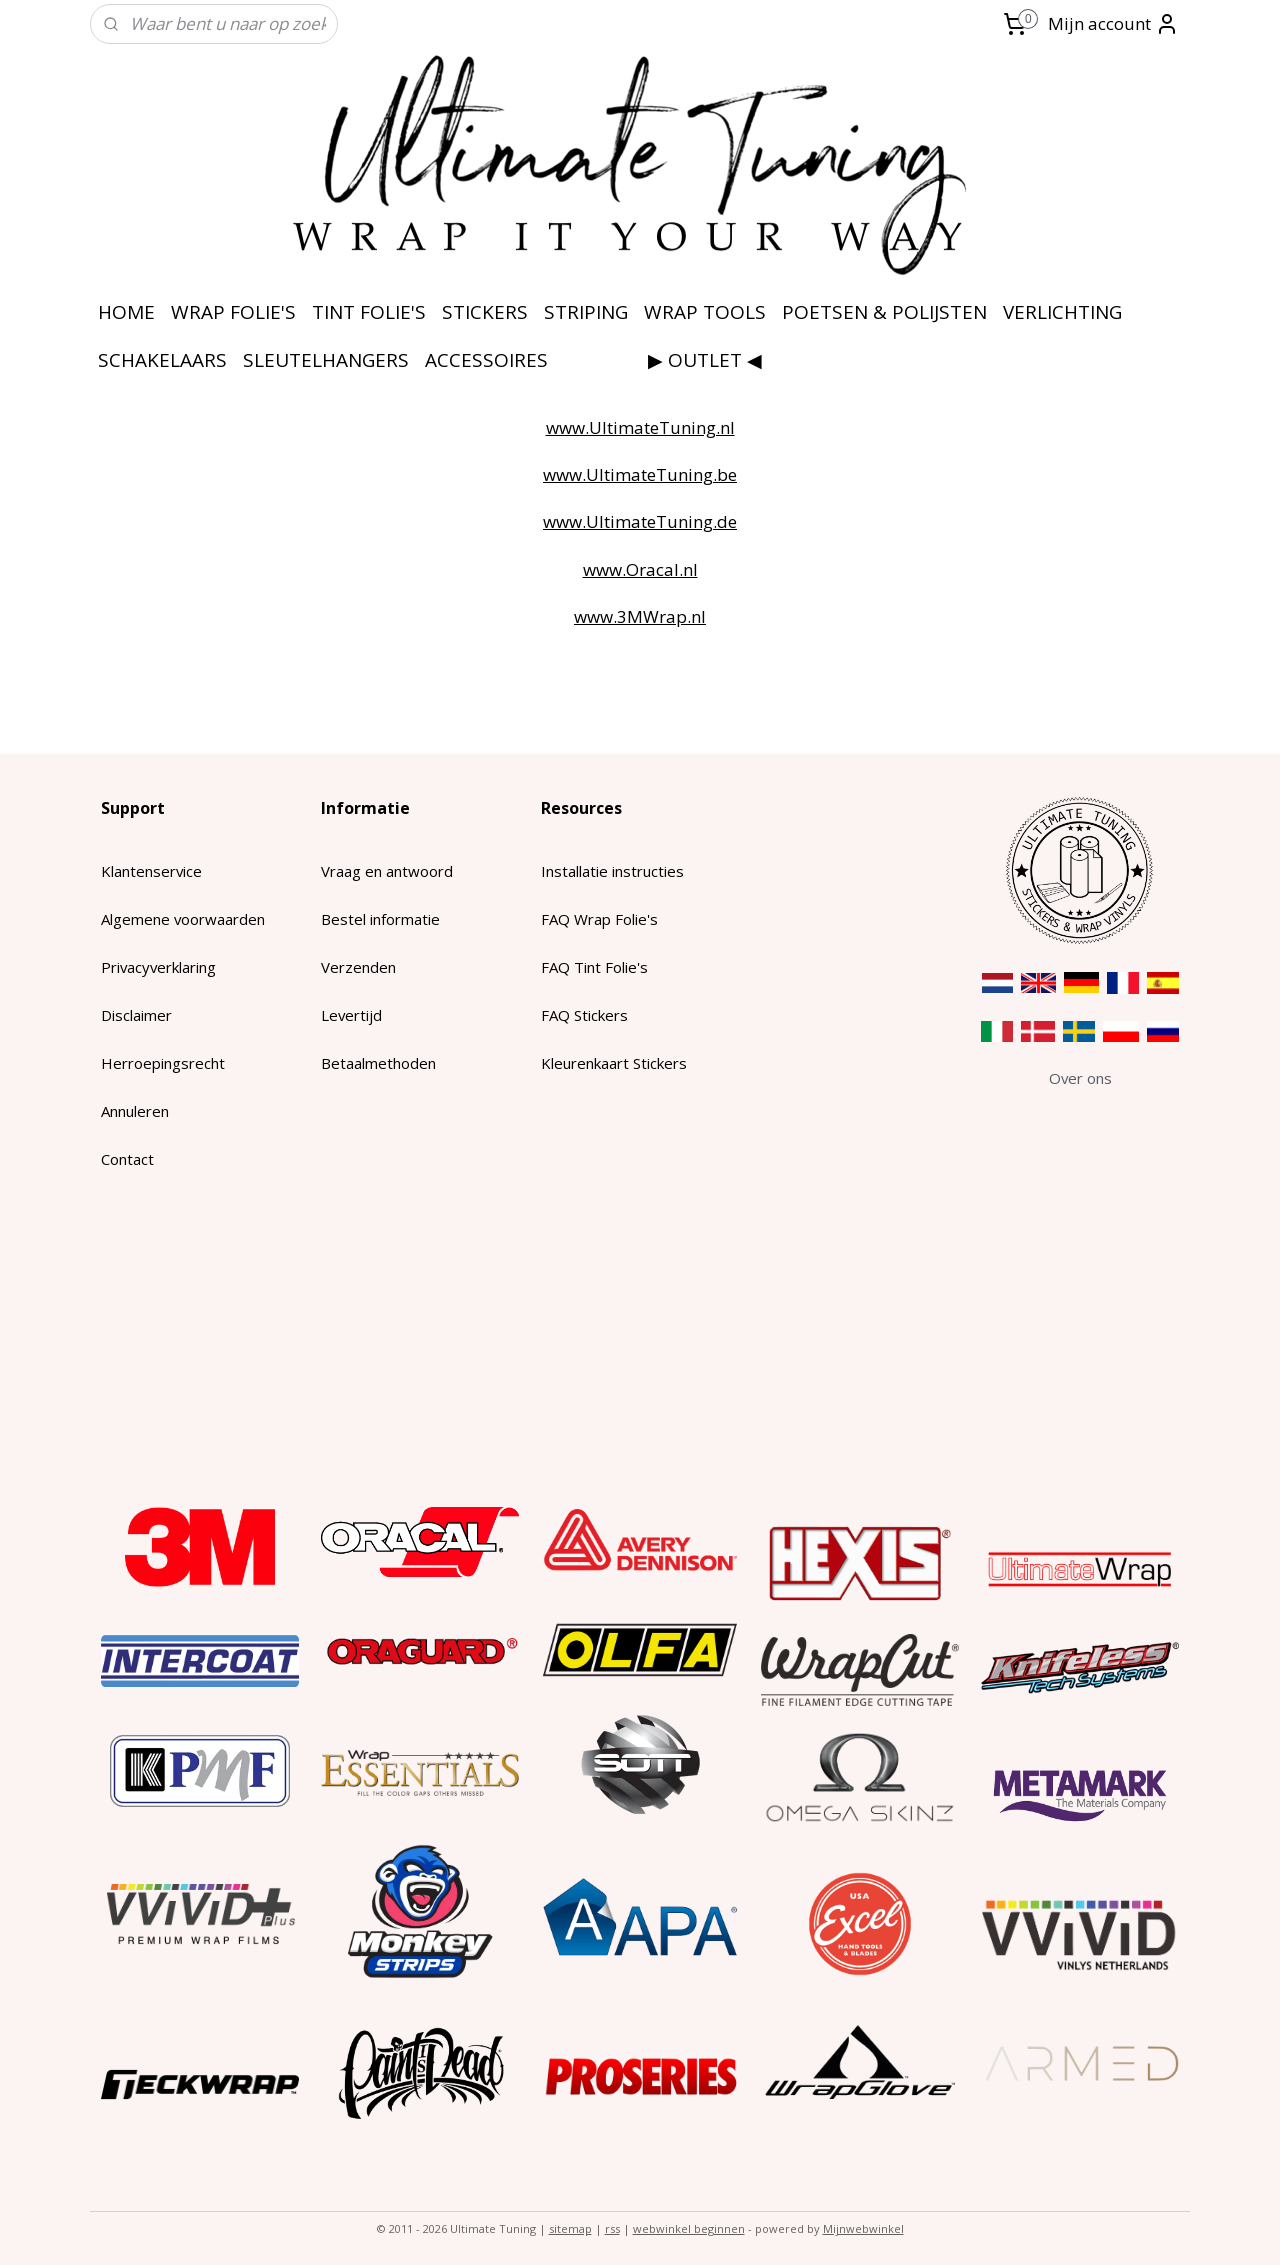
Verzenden (358, 967)
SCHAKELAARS (162, 360)
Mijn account (1113, 24)
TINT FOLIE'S (369, 312)
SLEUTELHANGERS (326, 360)
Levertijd (351, 1015)
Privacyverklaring (158, 967)
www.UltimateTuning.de (640, 521)
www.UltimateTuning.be (640, 474)
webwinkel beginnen (689, 2228)
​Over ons (1080, 1078)
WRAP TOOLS (705, 312)
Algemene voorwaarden (183, 919)
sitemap (570, 2228)
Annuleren (135, 1111)
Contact (127, 1159)
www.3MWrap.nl (640, 616)
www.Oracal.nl (640, 569)
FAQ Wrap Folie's (599, 919)
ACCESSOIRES (486, 360)
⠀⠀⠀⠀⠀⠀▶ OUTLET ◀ (663, 360)
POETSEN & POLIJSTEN (884, 312)
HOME (126, 312)
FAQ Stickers (584, 1015)
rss (612, 2228)
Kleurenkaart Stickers (614, 1063)
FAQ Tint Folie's (594, 967)
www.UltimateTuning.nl (640, 427)
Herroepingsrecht (163, 1063)
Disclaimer (136, 1015)
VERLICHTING (1062, 312)
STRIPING (586, 312)
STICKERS (485, 312)
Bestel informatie (380, 919)
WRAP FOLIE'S (233, 312)
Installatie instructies (612, 871)
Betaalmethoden (378, 1063)
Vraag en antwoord (387, 871)
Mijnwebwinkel (863, 2228)
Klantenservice (151, 871)
